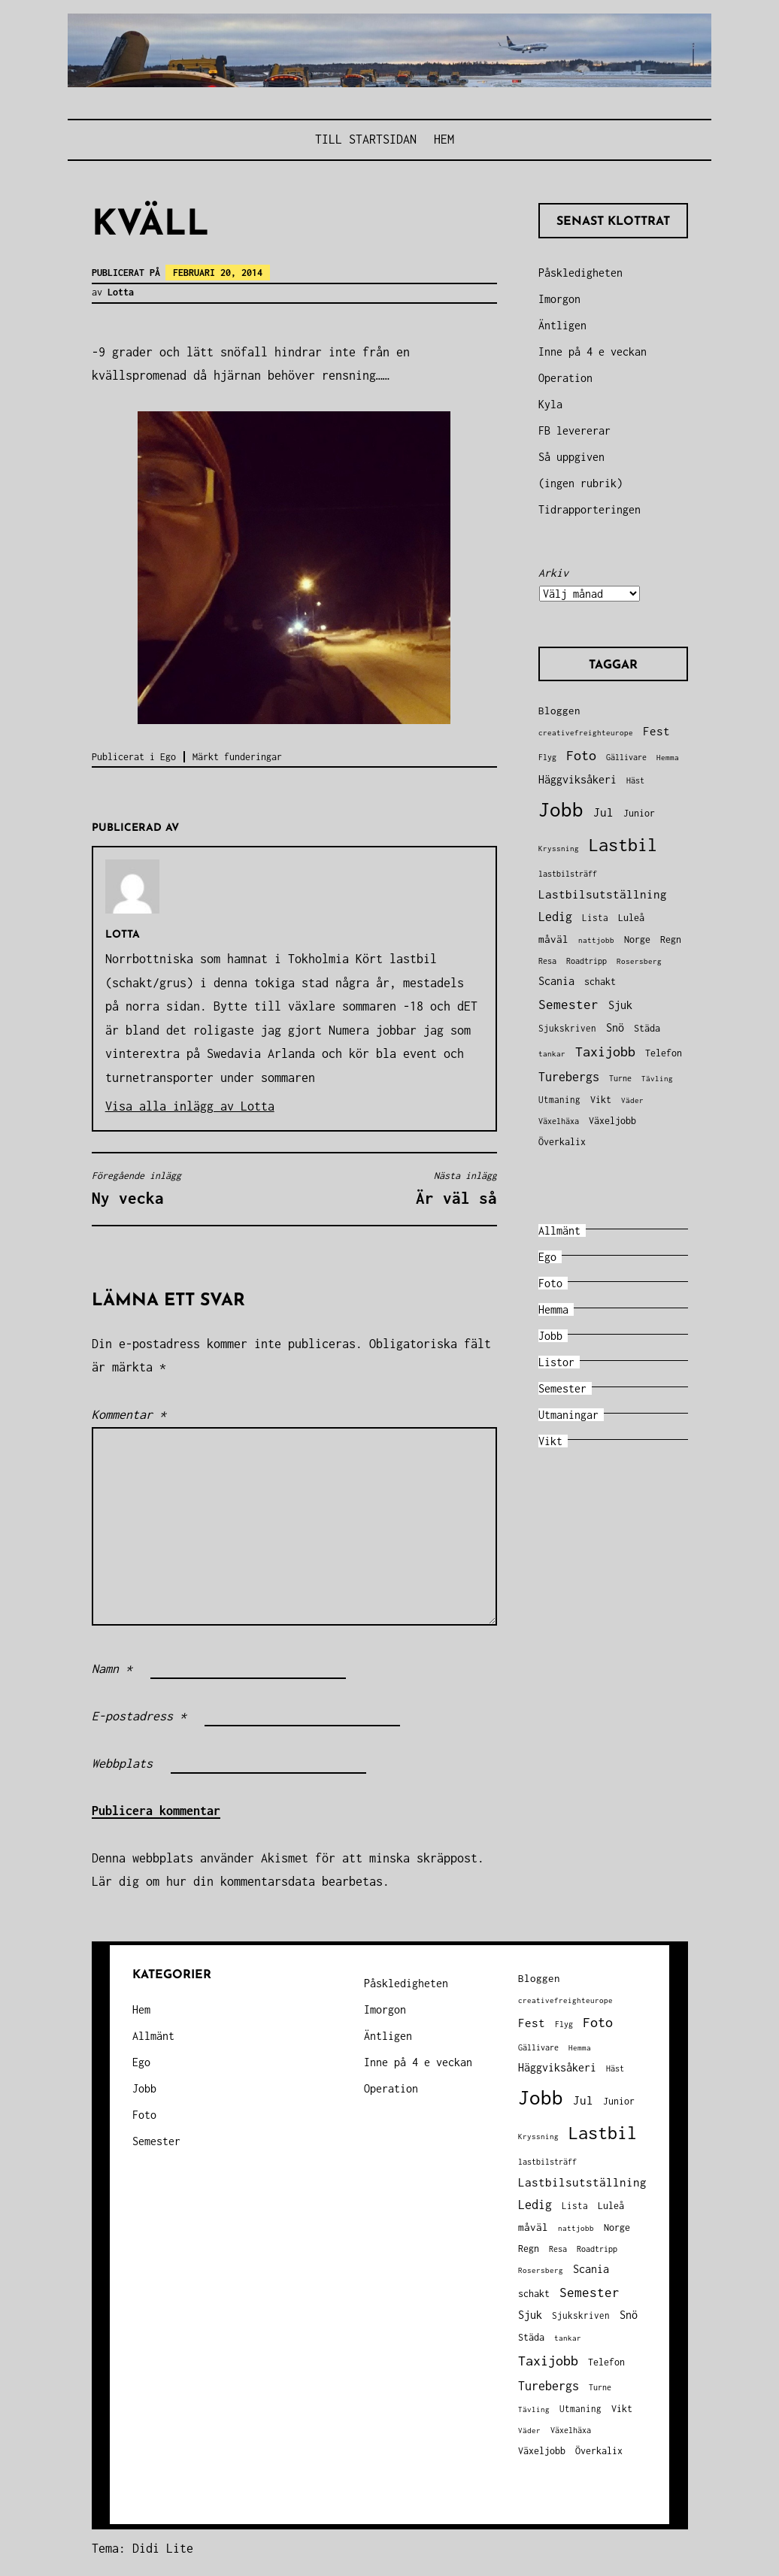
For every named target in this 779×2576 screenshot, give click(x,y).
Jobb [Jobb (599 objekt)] (560, 809)
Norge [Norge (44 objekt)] (637, 939)
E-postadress (139, 1716)
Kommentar (129, 1414)
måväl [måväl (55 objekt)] (553, 939)
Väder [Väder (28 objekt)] (632, 1100)
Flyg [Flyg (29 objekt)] (547, 757)
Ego (168, 756)
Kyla (550, 404)
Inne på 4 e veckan (592, 351)
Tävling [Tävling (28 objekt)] (657, 1078)
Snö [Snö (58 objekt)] (615, 1028)
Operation (565, 377)
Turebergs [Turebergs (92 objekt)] (568, 1076)
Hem (444, 139)
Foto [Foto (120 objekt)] (581, 755)
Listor (556, 1362)
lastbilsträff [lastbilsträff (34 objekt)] (567, 873)
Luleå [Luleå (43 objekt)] (631, 917)
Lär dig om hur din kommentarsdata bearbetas (237, 1881)
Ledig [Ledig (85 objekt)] (555, 916)
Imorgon (559, 298)
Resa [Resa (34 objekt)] (547, 960)
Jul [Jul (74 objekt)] (603, 812)
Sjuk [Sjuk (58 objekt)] (620, 1005)
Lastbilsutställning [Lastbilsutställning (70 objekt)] (602, 894)
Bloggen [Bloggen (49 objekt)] (559, 711)
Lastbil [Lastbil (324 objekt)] (623, 845)
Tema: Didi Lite (142, 2548)
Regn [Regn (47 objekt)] (670, 939)
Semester (562, 1388)
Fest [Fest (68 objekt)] (656, 731)
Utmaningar (568, 1414)
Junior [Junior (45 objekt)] (639, 813)
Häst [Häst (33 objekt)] (635, 780)
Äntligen (562, 325)
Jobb (550, 1335)
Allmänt (559, 1230)
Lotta (121, 292)
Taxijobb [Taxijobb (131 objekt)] (605, 1051)
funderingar (253, 756)
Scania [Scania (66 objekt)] (556, 980)
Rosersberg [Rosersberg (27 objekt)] (639, 960)
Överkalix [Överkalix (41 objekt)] (562, 1141)
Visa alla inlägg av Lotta (189, 1106)
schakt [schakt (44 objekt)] (600, 981)
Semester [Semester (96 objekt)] (568, 1004)
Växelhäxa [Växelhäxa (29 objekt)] (558, 1121)
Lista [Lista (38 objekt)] (595, 918)
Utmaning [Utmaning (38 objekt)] (559, 1100)
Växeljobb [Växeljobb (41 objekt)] (612, 1120)
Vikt (550, 1441)
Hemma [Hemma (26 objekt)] (667, 757)
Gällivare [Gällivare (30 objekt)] (626, 757)
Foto (550, 1283)
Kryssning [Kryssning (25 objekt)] (558, 848)
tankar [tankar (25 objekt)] (551, 1054)
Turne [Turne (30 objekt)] (620, 1078)
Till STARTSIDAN (366, 139)
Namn (112, 1668)
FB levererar (574, 430)
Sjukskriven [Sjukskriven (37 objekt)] (567, 1028)
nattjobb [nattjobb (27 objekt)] (596, 939)
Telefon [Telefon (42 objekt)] (663, 1053)
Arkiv (553, 572)
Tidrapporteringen (589, 509)
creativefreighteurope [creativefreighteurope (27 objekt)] (585, 732)
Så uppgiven (571, 456)
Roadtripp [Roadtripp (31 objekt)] (586, 960)
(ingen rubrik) (580, 483)
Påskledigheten (580, 272)
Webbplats (122, 1763)
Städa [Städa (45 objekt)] (647, 1028)
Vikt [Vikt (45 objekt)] (600, 1099)
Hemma (553, 1309)
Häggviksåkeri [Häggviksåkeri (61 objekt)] (577, 779)
